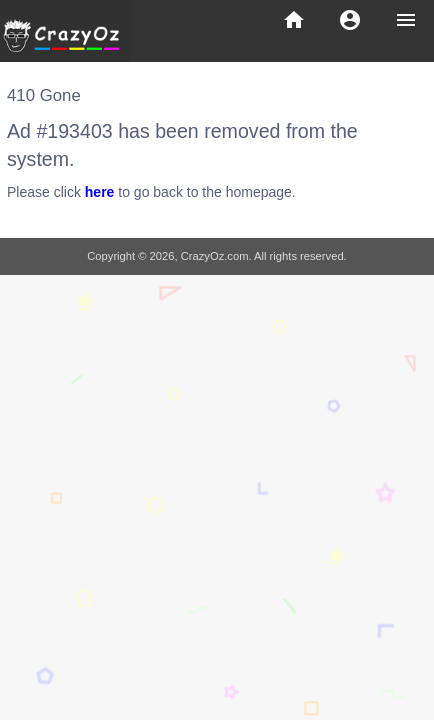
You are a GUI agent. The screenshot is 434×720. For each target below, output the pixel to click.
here (100, 192)
